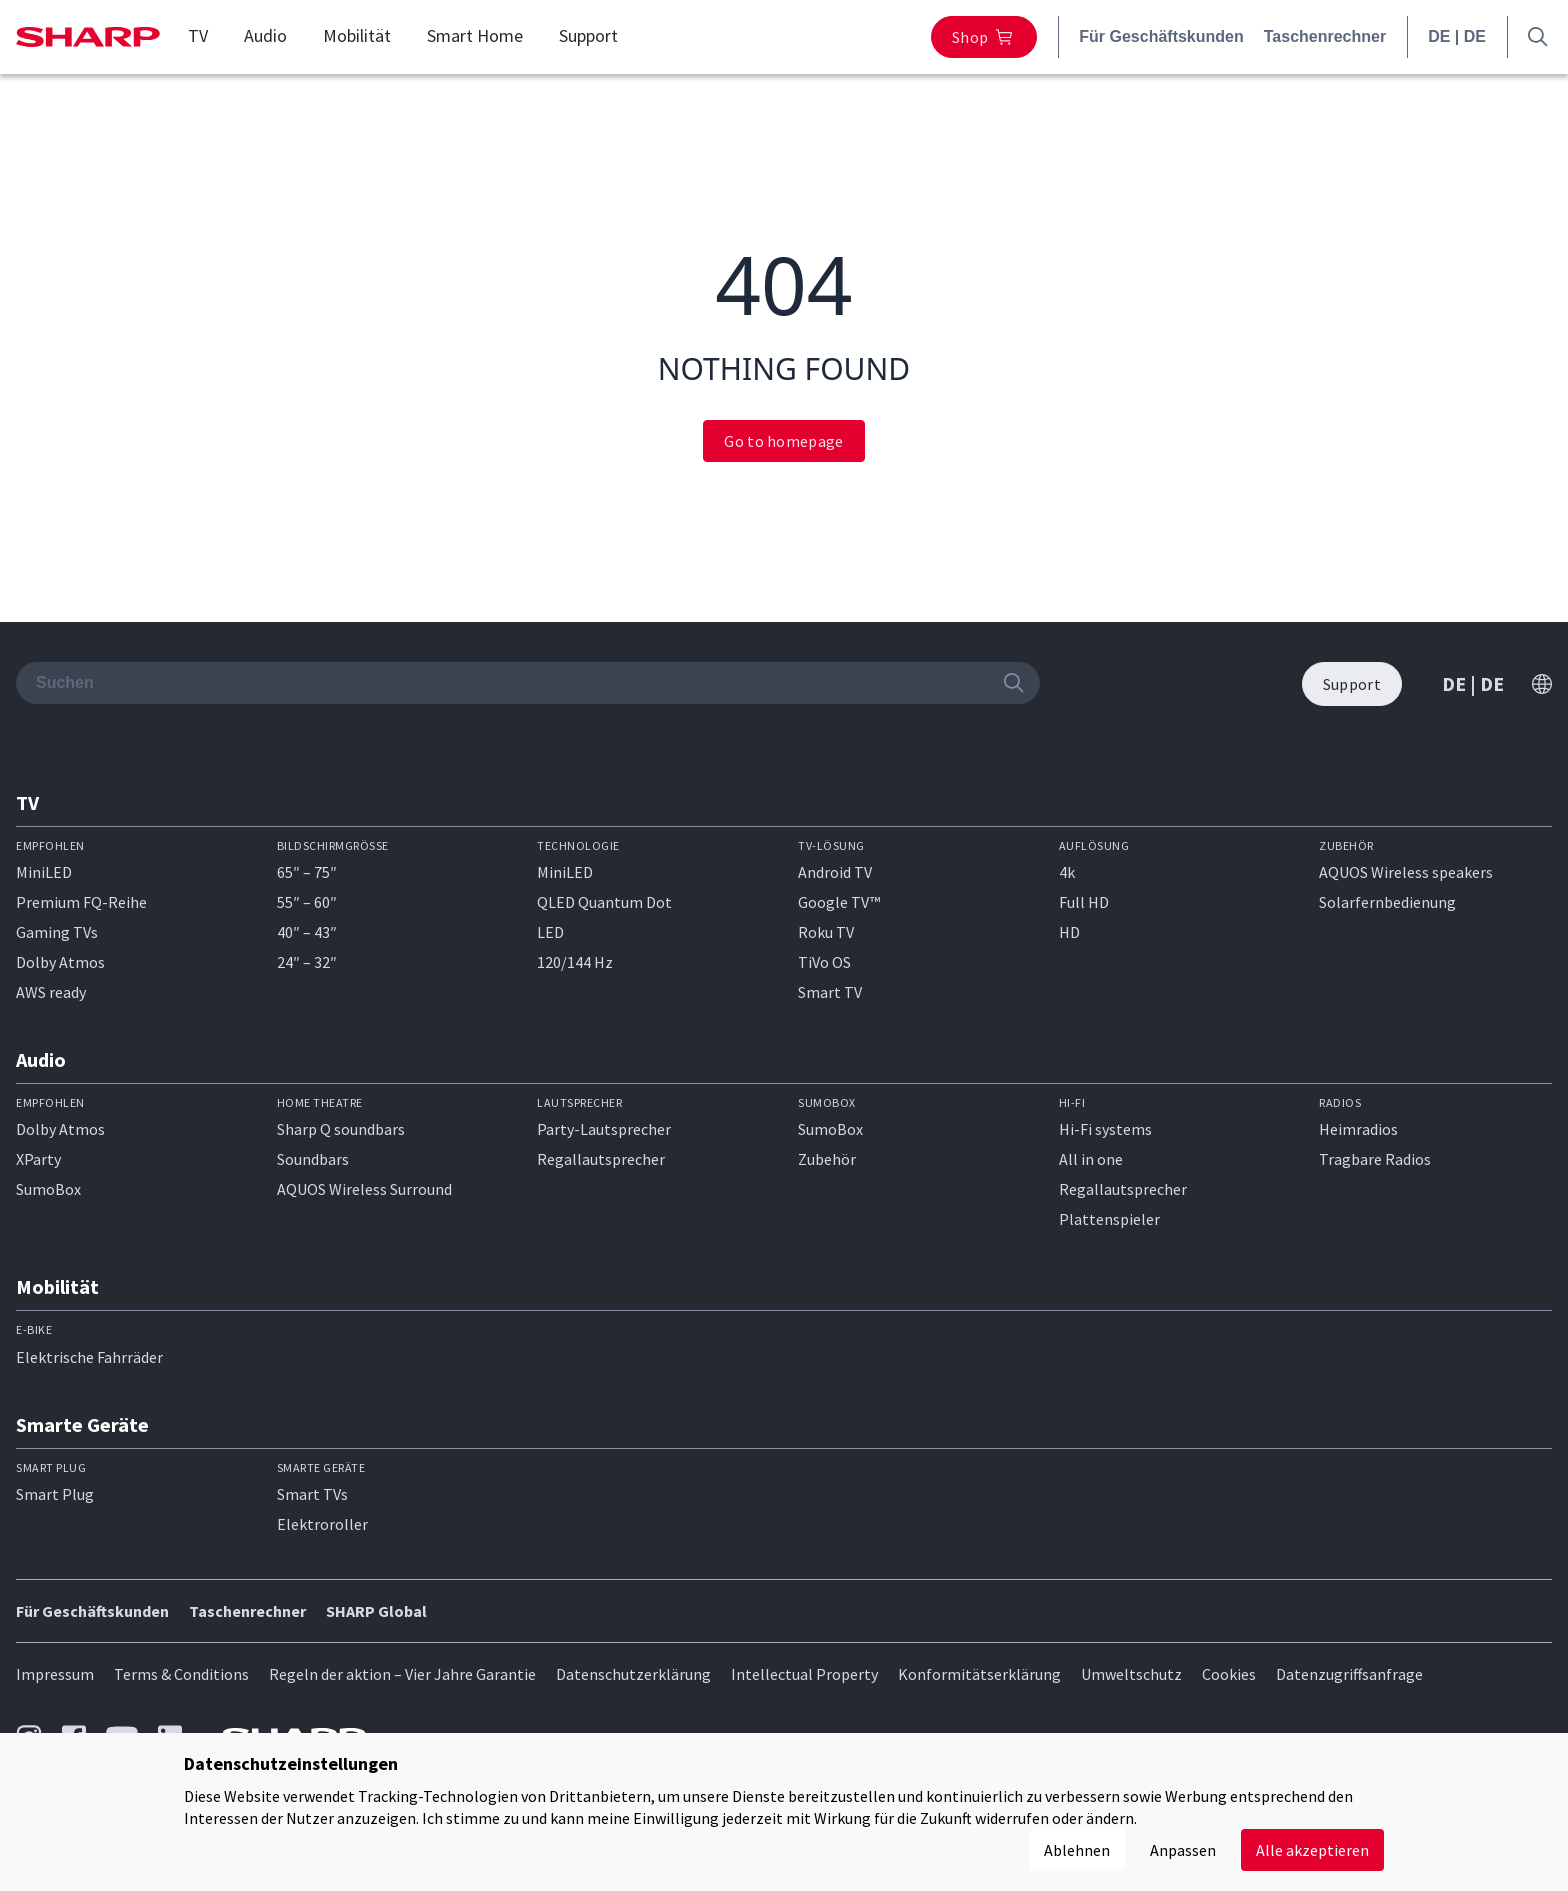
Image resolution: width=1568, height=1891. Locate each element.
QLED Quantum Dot (604, 902)
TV (198, 36)
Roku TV (826, 932)
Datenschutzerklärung (633, 1674)
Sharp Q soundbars (341, 1129)
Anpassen (1183, 1850)
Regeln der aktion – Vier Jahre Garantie (402, 1674)
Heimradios (1358, 1129)
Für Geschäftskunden (1161, 36)
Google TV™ (839, 902)
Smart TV (830, 992)
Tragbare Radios (1375, 1159)
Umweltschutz (1131, 1674)
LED (550, 932)
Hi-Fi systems (1105, 1129)
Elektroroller (322, 1524)
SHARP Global (376, 1611)
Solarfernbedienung (1387, 902)
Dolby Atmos (60, 962)
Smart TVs (312, 1494)
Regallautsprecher (601, 1159)
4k (1067, 872)
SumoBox (48, 1189)
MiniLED (44, 872)
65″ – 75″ (307, 872)
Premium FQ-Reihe (81, 902)
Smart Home (475, 36)
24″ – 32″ (307, 962)
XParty (38, 1159)
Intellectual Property (804, 1674)
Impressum (55, 1674)
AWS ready (51, 992)
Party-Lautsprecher (604, 1129)
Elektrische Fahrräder (89, 1357)
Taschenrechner (1325, 36)
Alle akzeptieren (1312, 1850)
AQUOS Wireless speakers (1406, 872)
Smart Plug (55, 1494)
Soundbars (313, 1159)
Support (588, 36)
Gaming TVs (57, 932)
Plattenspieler (1109, 1219)
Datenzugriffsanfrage (1349, 1674)
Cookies (1229, 1674)
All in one (1091, 1159)
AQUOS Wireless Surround (364, 1189)
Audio (265, 36)
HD (1069, 932)
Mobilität (357, 36)
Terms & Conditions (181, 1674)
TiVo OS (824, 962)
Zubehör (827, 1159)
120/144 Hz (575, 962)
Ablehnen (1077, 1850)
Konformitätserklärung (979, 1674)
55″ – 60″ (307, 902)
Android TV (835, 872)
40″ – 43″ (307, 932)
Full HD (1084, 902)
